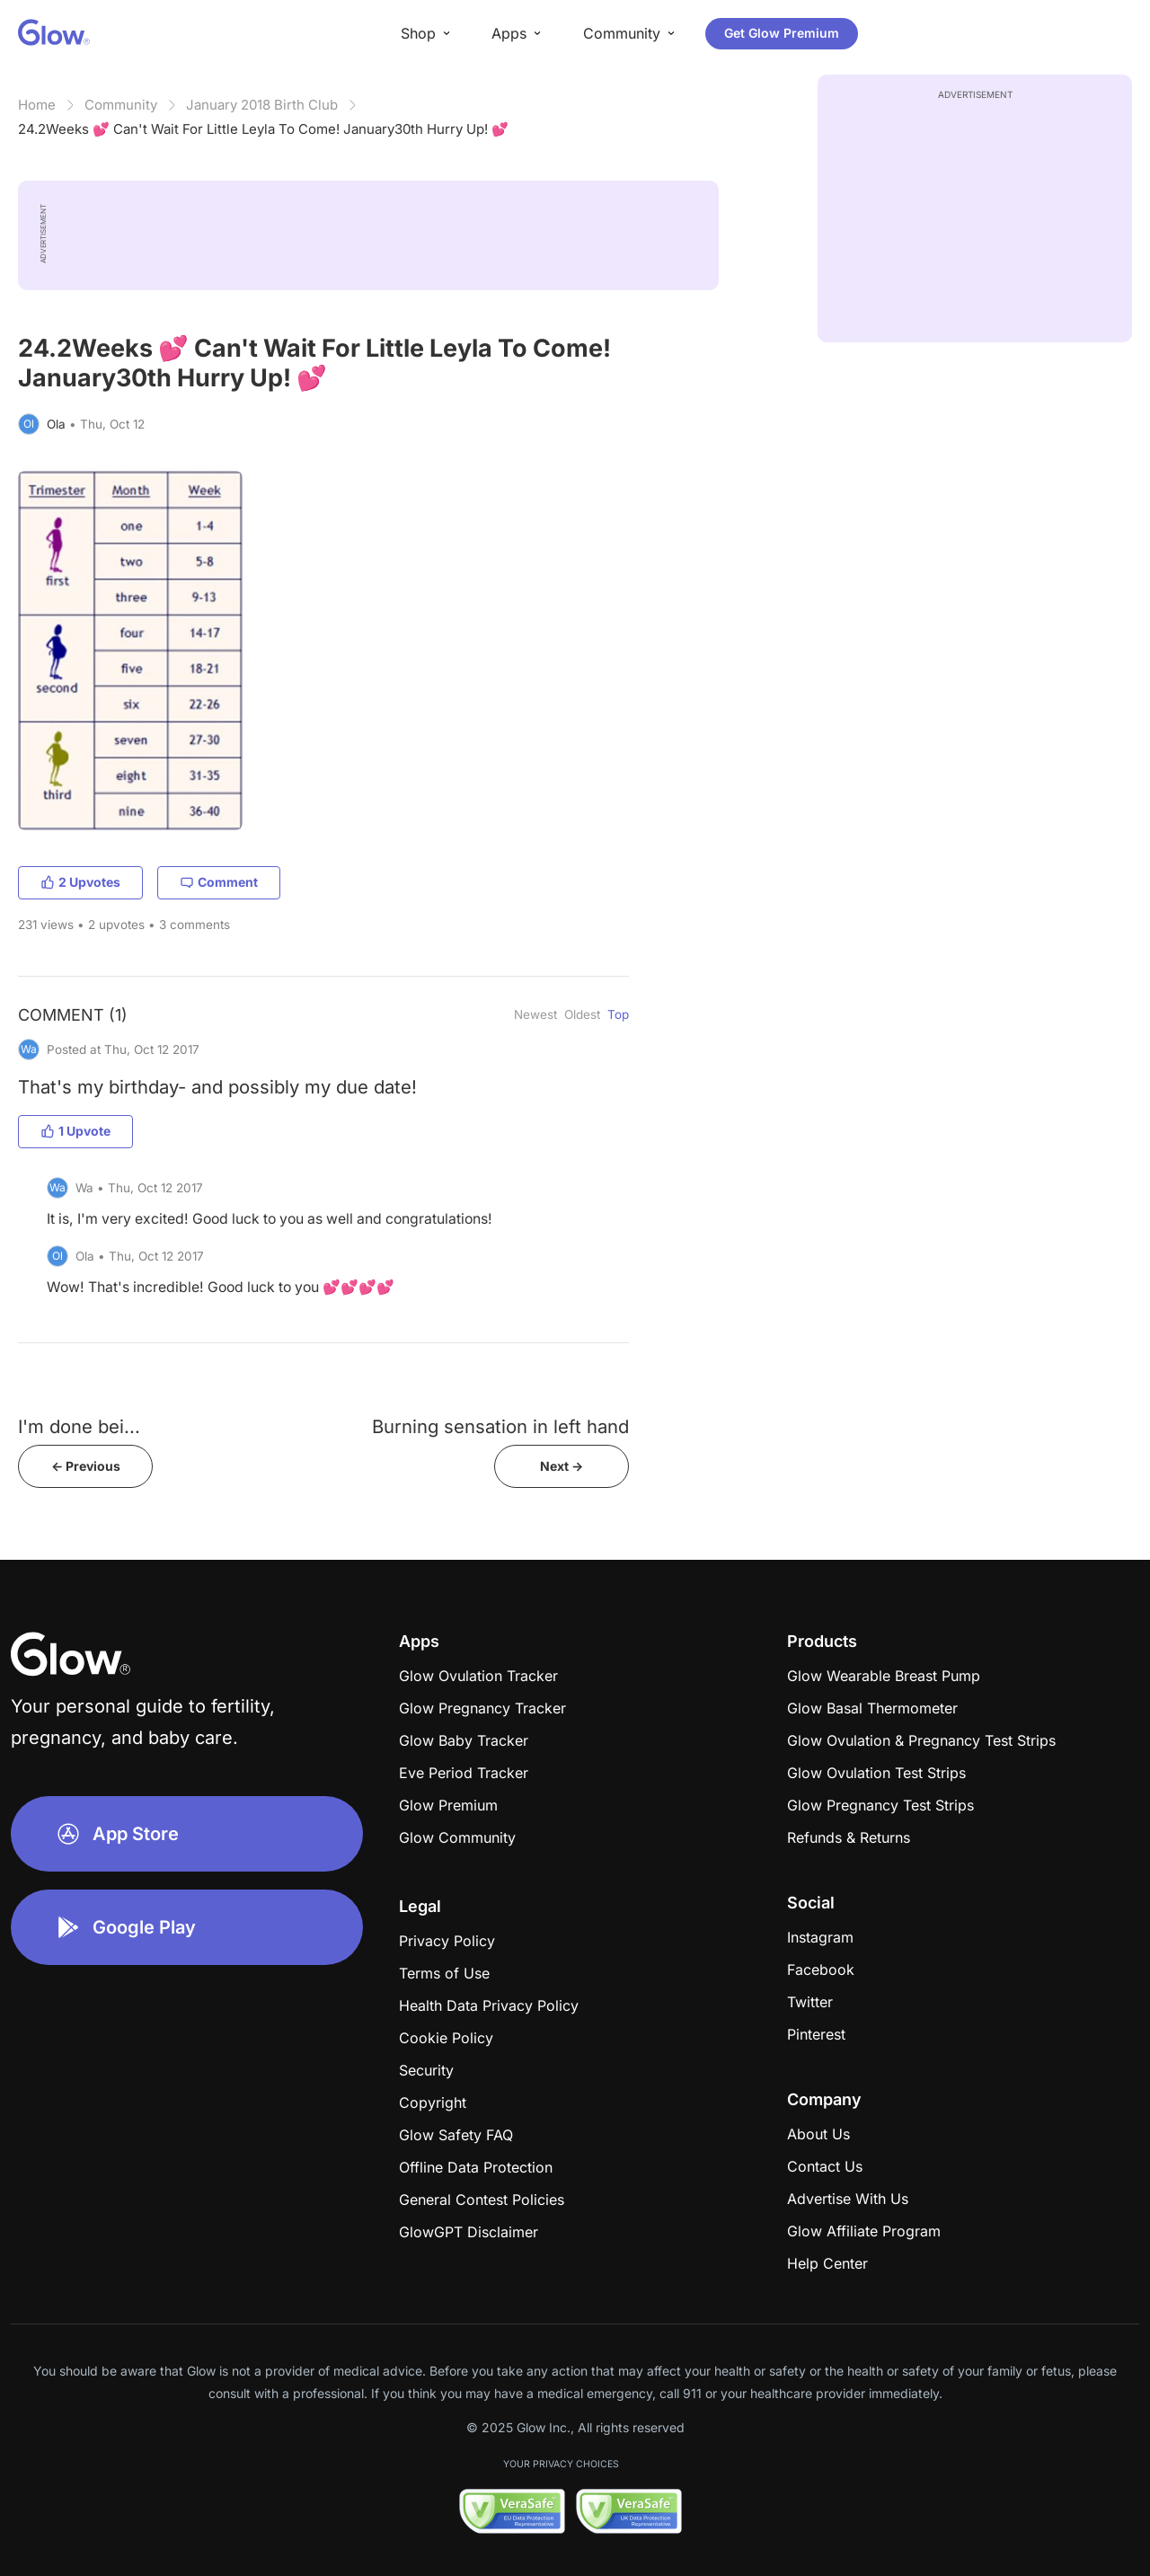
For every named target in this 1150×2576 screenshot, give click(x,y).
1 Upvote (75, 1130)
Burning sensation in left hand (500, 1426)
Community (120, 104)
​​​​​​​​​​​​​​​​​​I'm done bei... (79, 1426)
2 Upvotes (80, 882)
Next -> (561, 1466)
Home (37, 104)
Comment (219, 882)
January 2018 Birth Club (262, 104)
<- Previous (85, 1466)
